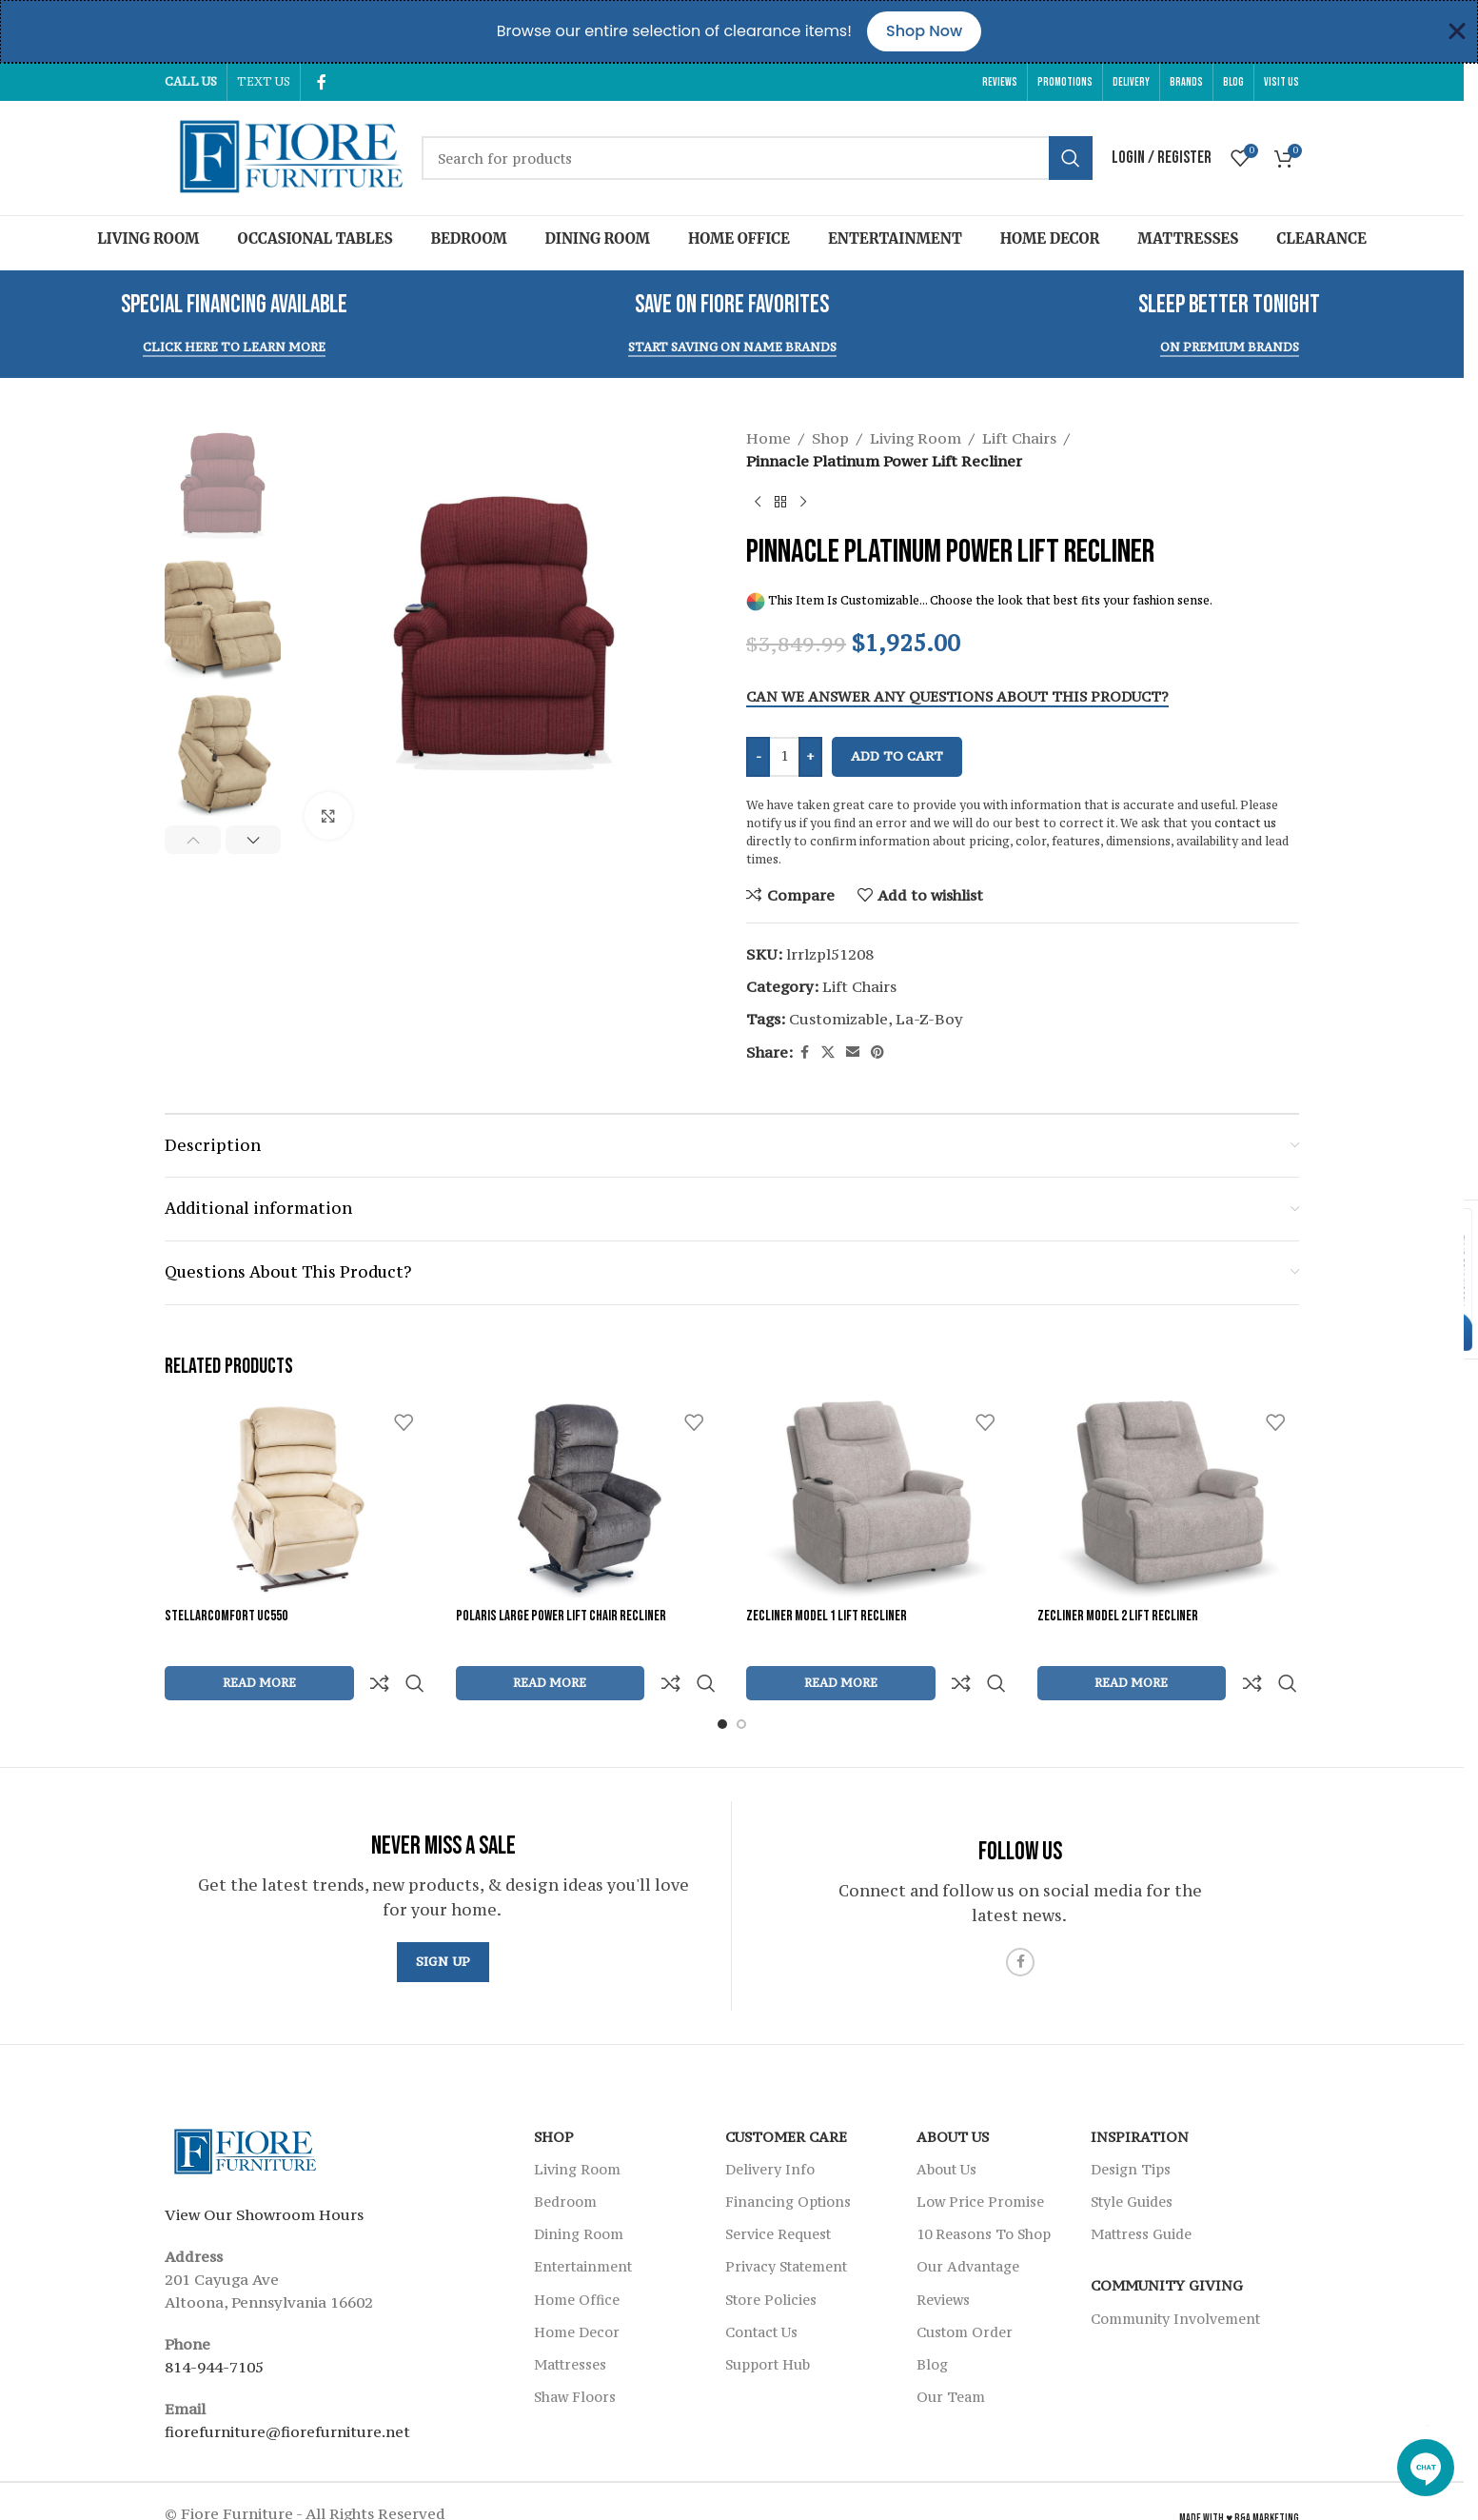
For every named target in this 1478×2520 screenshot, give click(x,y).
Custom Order (964, 2286)
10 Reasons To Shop (983, 2188)
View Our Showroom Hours (264, 2168)
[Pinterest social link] (877, 1052)
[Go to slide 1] (722, 1678)
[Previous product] (757, 502)
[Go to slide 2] (741, 1678)
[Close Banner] (1457, 31)
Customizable (838, 1018)
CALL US (191, 81)
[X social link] (828, 1052)
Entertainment (895, 238)
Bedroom (469, 238)
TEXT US (263, 81)
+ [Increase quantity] (810, 755)
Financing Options (788, 2156)
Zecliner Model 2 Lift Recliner (1117, 1616)
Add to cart (897, 755)
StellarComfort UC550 (226, 1616)
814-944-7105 (214, 2321)
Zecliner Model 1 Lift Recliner (826, 1616)
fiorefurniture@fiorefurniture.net (287, 2385)
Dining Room (597, 238)
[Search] (757, 158)
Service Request (778, 2188)
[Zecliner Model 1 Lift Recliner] (877, 1498)
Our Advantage (967, 2221)
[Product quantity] (784, 757)
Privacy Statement (786, 2221)
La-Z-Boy (929, 1018)
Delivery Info (770, 2123)
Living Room (148, 238)
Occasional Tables (314, 238)
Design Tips (1131, 2123)
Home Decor (1050, 238)
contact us (1245, 823)
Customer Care (786, 2091)
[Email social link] (852, 1052)
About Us (952, 2091)
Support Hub (767, 2319)
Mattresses (1187, 238)
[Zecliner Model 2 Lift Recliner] (1168, 1498)
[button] (193, 839)
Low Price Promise (980, 2156)
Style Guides (1132, 2156)
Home (768, 437)
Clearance (1321, 238)
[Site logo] (284, 156)
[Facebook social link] (321, 82)
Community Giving (1167, 2240)
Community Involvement (1175, 2273)
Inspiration (1140, 2091)
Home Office (739, 238)
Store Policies (771, 2254)
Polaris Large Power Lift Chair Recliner (561, 1616)
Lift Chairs (1019, 437)
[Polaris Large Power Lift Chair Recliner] (587, 1498)
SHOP (554, 2091)
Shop (830, 437)
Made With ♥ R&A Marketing (1239, 2473)
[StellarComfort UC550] (296, 1498)
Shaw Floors (575, 2351)
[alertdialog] (739, 31)
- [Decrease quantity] (758, 755)
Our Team (950, 2351)
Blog (932, 2319)
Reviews (943, 2254)
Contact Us (761, 2286)
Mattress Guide (1141, 2188)
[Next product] (803, 502)
